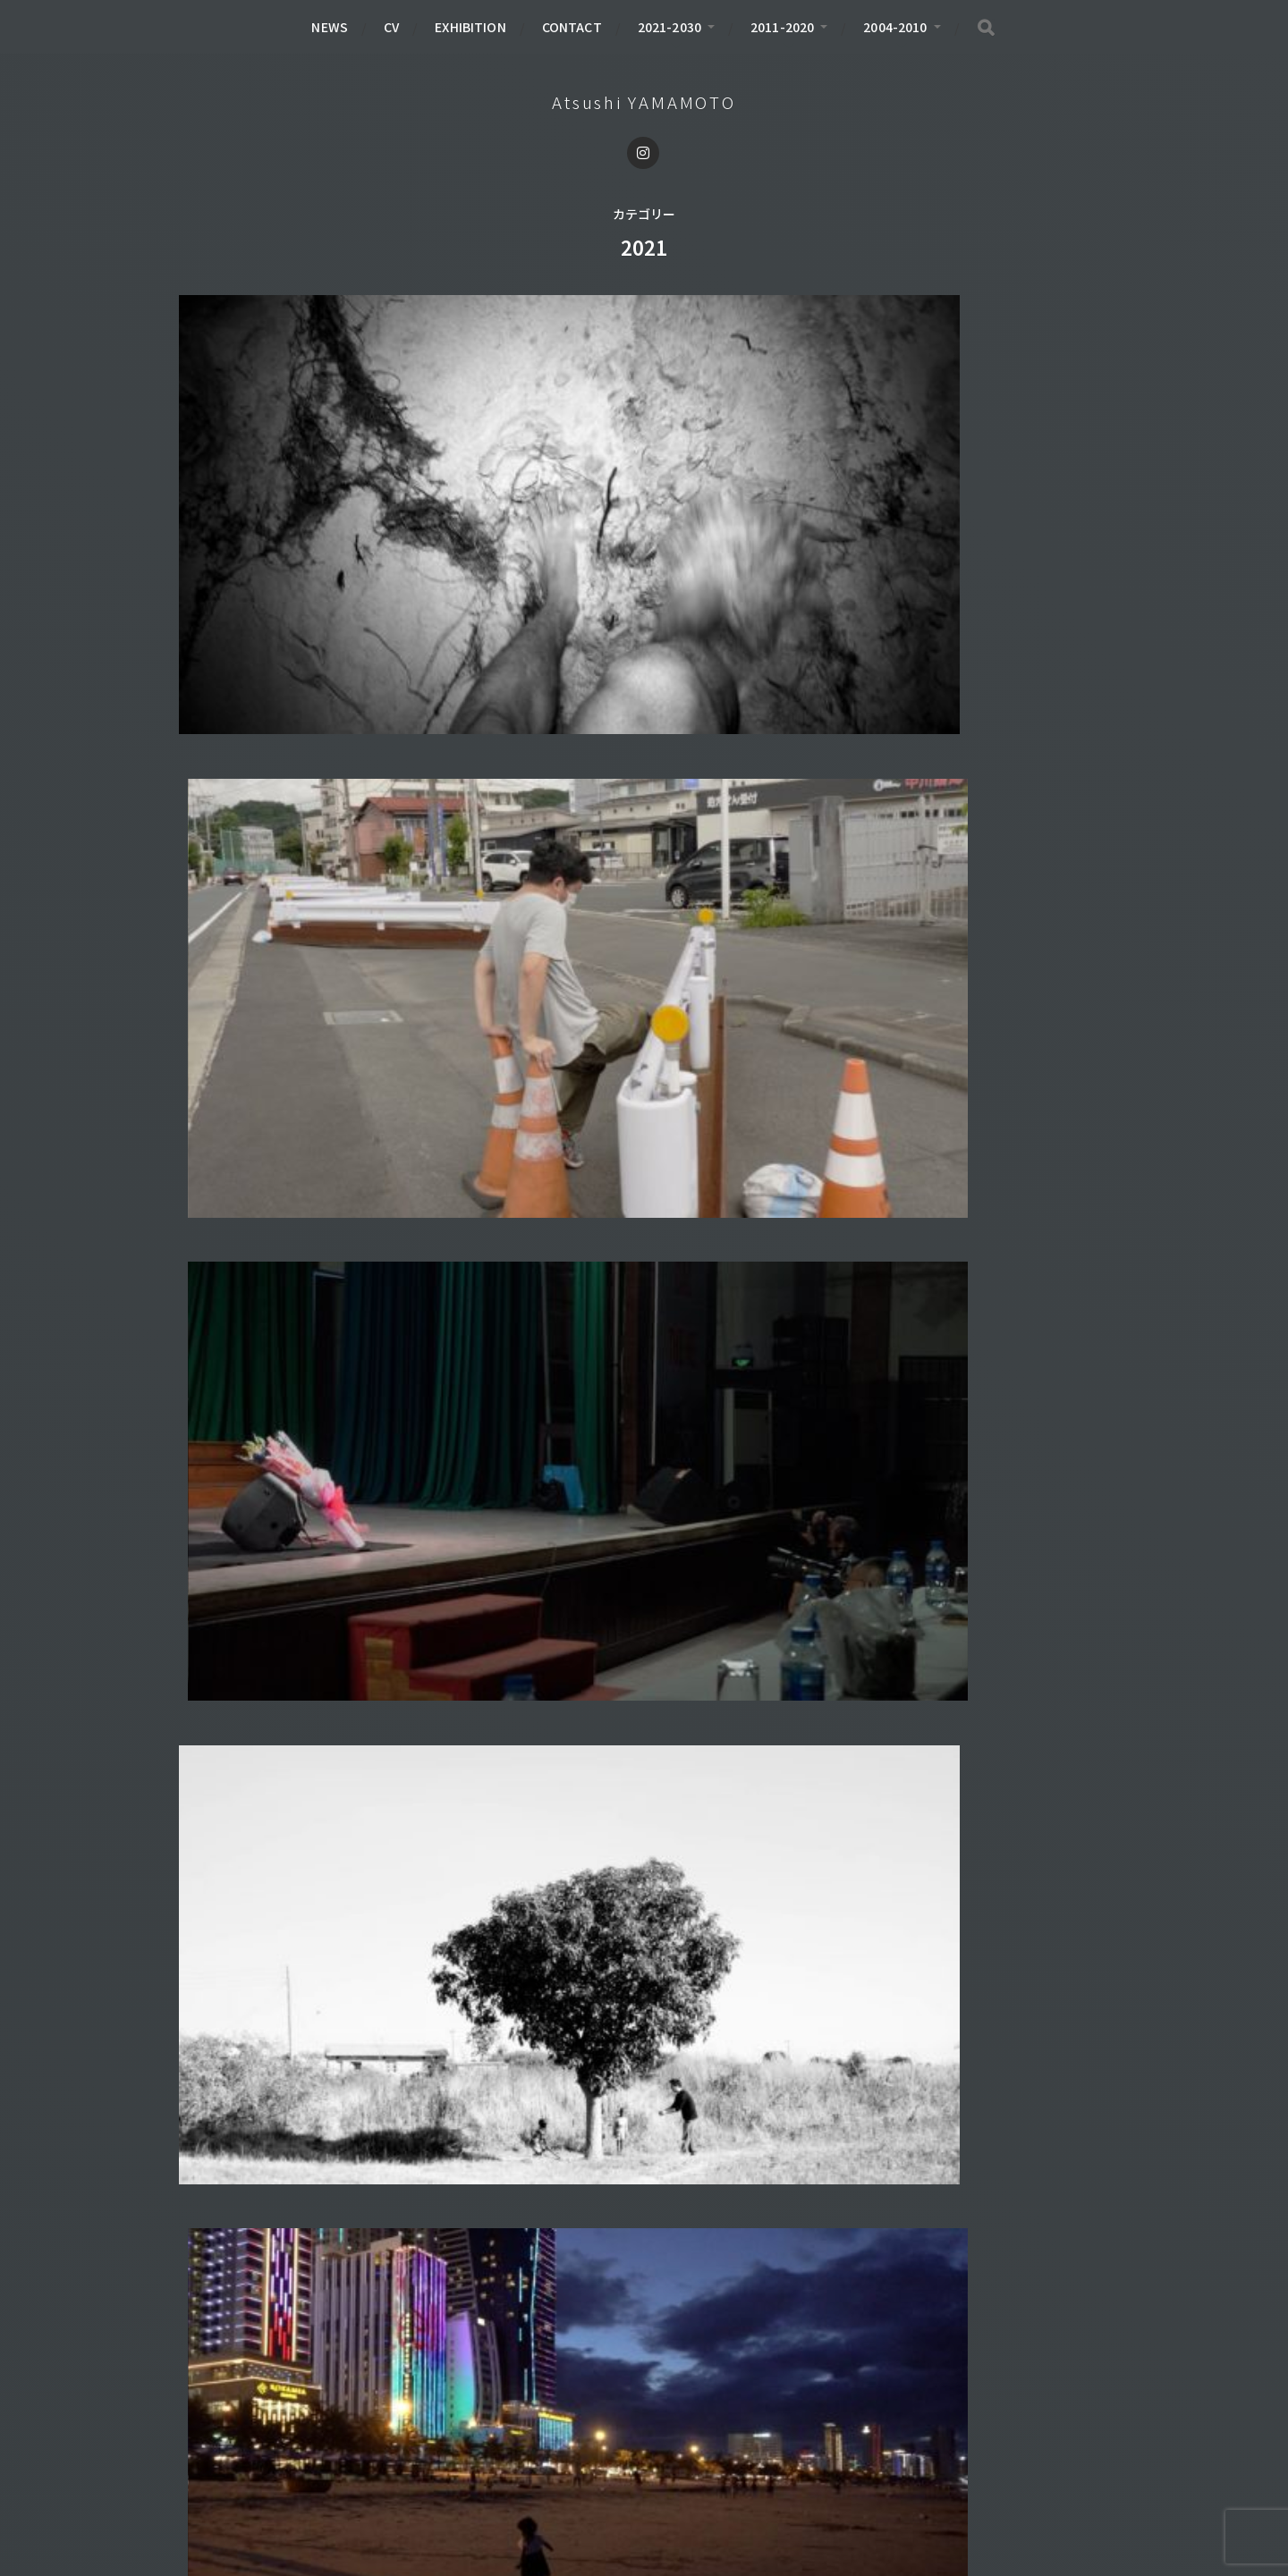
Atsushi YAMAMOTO (643, 101)
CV (391, 27)
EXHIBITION (470, 27)
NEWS (329, 27)
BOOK (217, 2418)
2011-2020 (782, 27)
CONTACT (572, 27)
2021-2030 (669, 27)
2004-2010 (895, 27)
